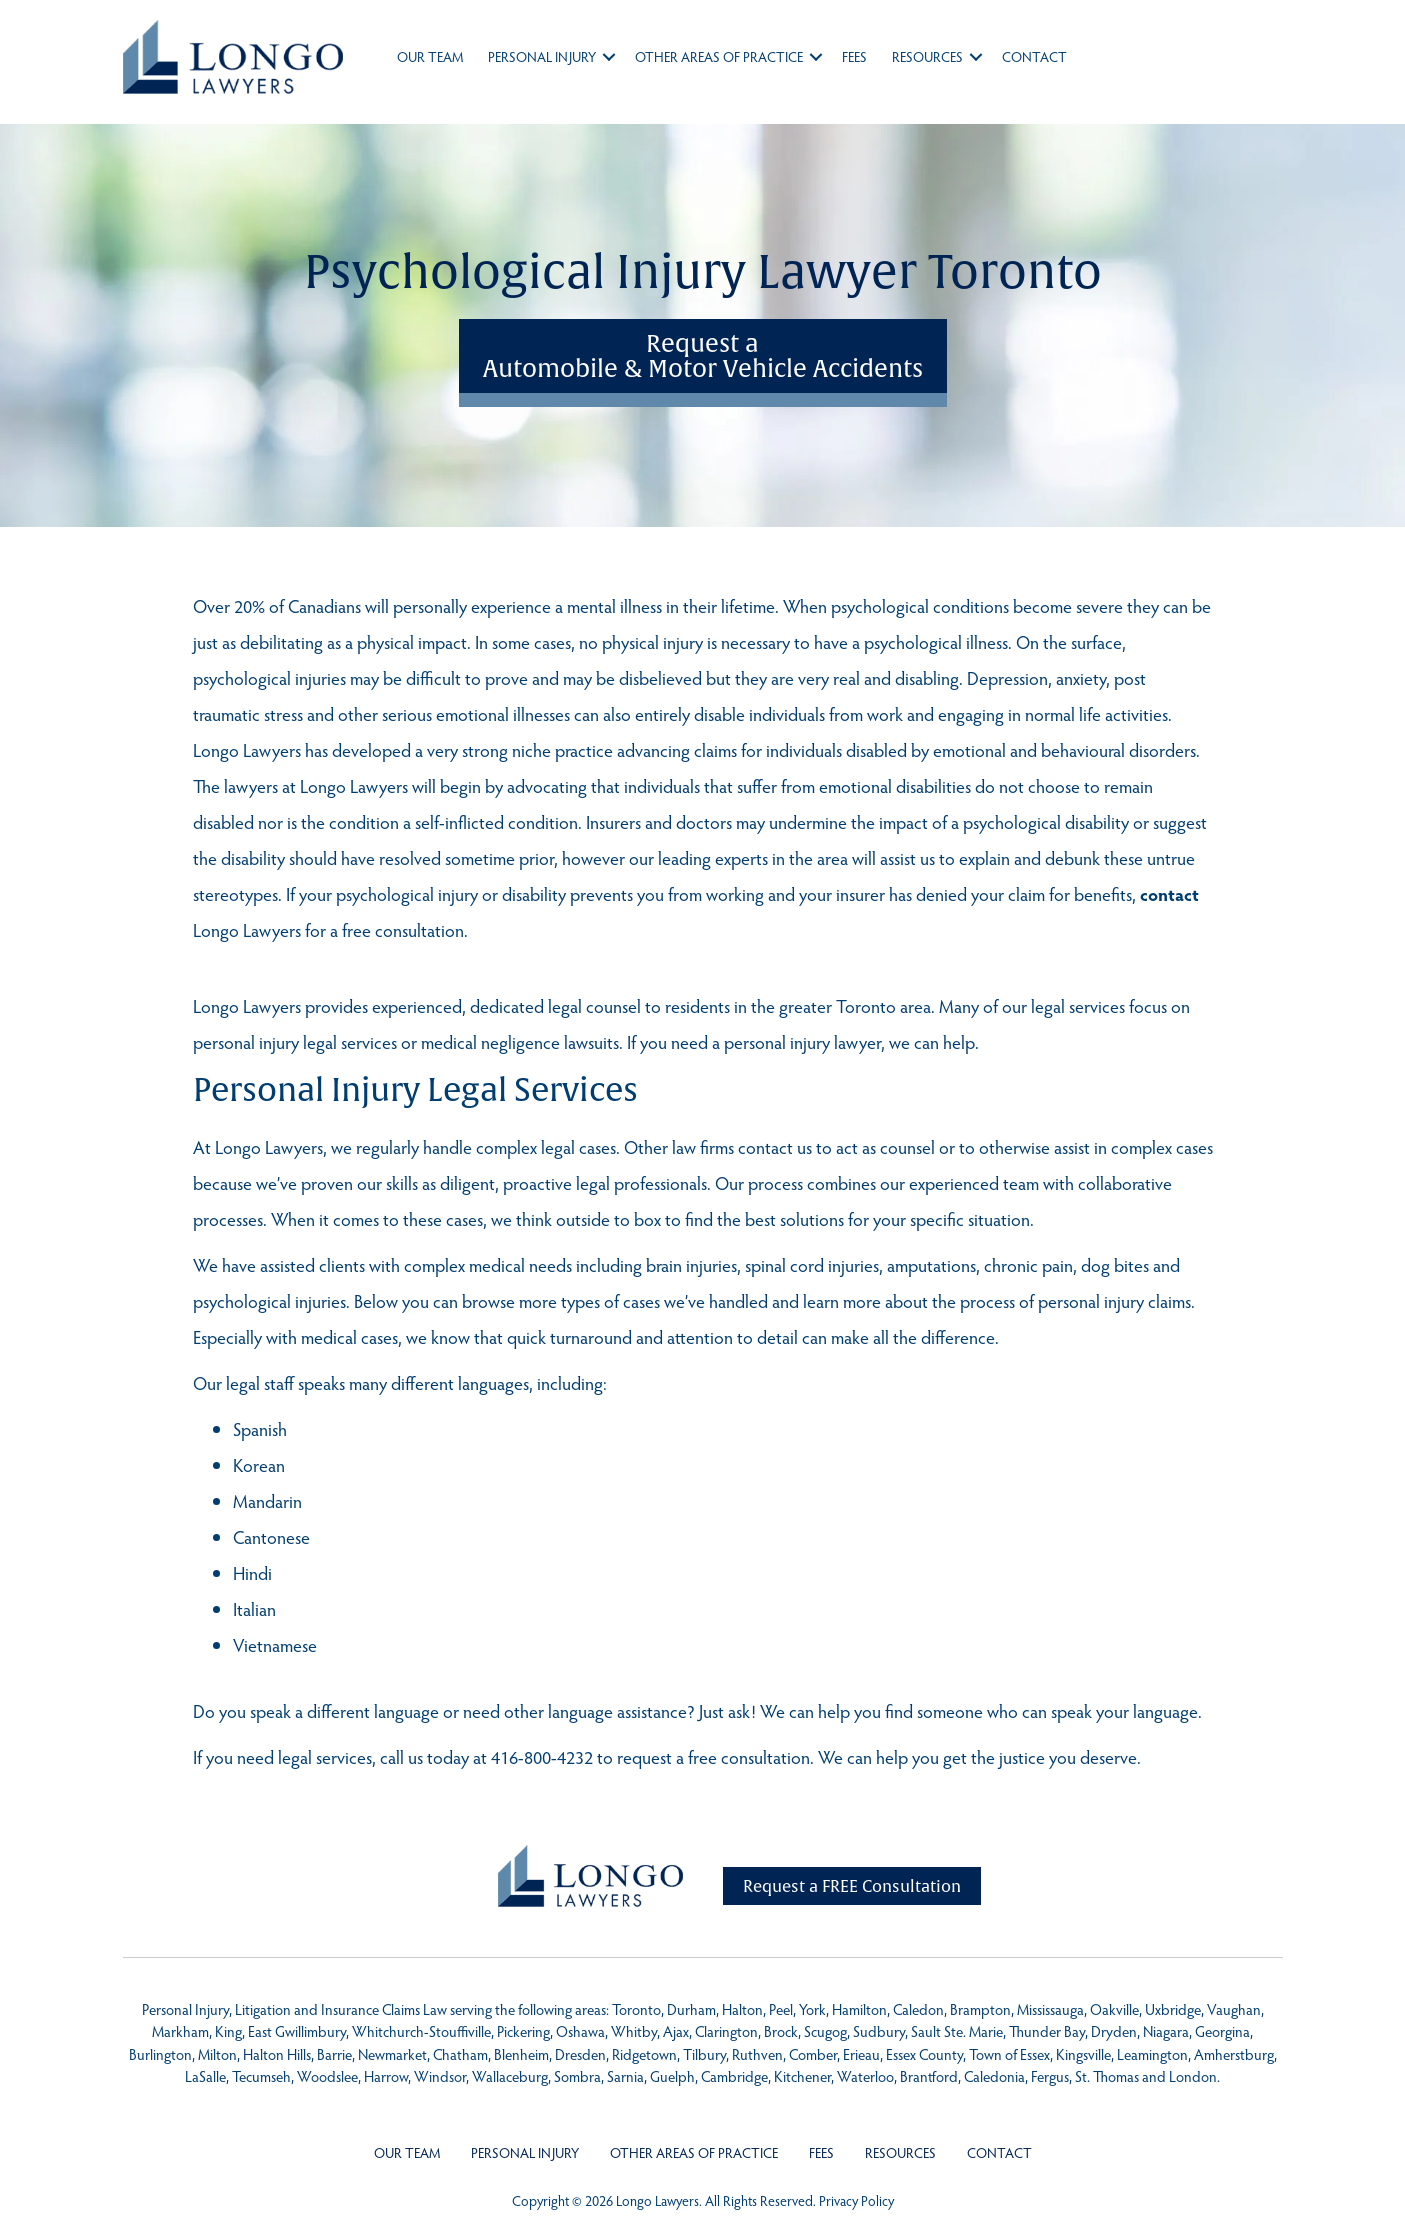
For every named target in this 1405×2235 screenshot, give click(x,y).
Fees (854, 56)
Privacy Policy (856, 2200)
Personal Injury (542, 56)
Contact (1034, 56)
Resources (927, 56)
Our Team (430, 56)
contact (1169, 893)
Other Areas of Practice (719, 56)
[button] (609, 57)
